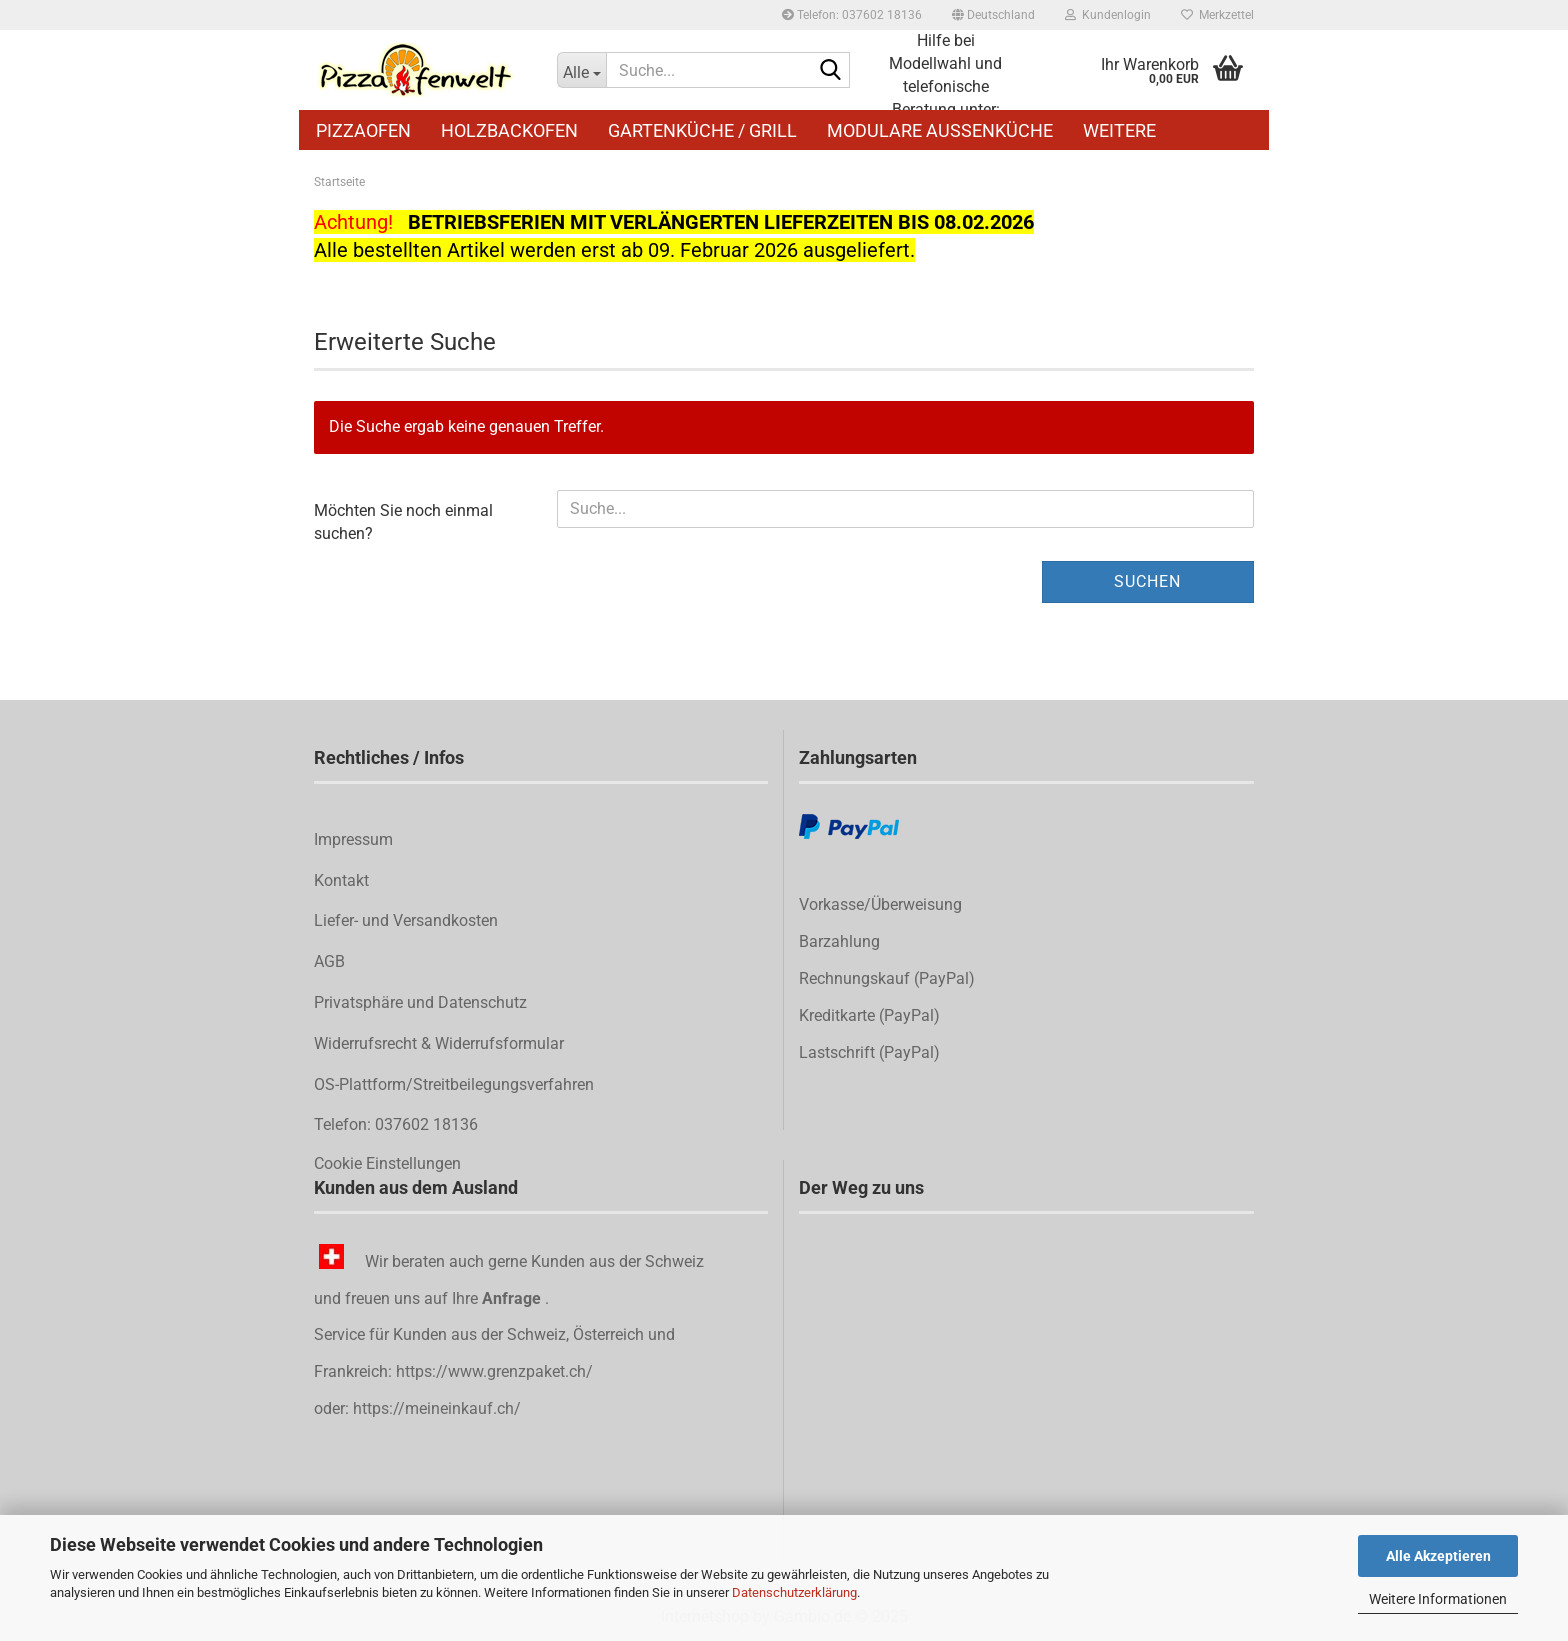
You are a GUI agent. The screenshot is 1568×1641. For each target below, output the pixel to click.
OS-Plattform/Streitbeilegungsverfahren (454, 1084)
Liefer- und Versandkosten (406, 920)
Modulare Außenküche (940, 130)
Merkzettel (1217, 15)
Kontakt (341, 880)
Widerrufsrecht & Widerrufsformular (439, 1043)
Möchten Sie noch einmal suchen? (403, 522)
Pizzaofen (363, 130)
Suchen (1147, 581)
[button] (993, 15)
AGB (329, 961)
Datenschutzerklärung (794, 1592)
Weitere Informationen (1438, 1599)
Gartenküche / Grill (702, 130)
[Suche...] (582, 70)
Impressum (353, 839)
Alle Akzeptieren (1438, 1556)
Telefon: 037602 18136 (852, 15)
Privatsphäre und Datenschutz (420, 1002)
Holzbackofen (509, 130)
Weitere (1119, 130)
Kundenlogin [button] (1108, 15)
